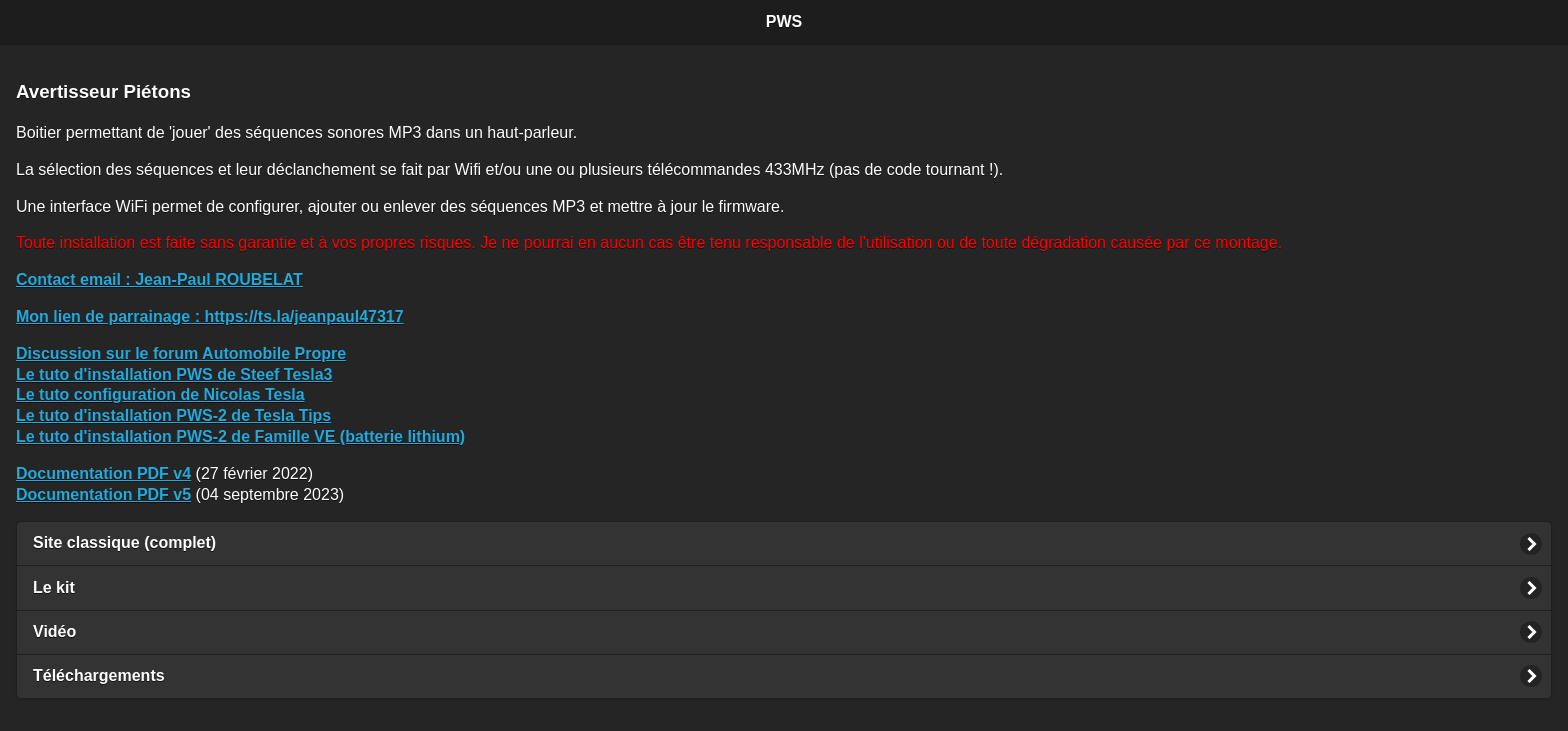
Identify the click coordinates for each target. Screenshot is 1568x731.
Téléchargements (99, 675)
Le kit (54, 587)
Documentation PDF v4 (103, 473)
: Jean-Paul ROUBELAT (159, 279)
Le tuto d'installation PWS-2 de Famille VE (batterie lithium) (240, 436)
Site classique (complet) (124, 542)
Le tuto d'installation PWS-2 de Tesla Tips (173, 415)
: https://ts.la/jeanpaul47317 (210, 316)
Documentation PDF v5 (103, 494)
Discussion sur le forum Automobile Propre (181, 353)
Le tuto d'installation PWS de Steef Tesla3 (174, 374)
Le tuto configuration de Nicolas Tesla (160, 394)
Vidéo (54, 631)
